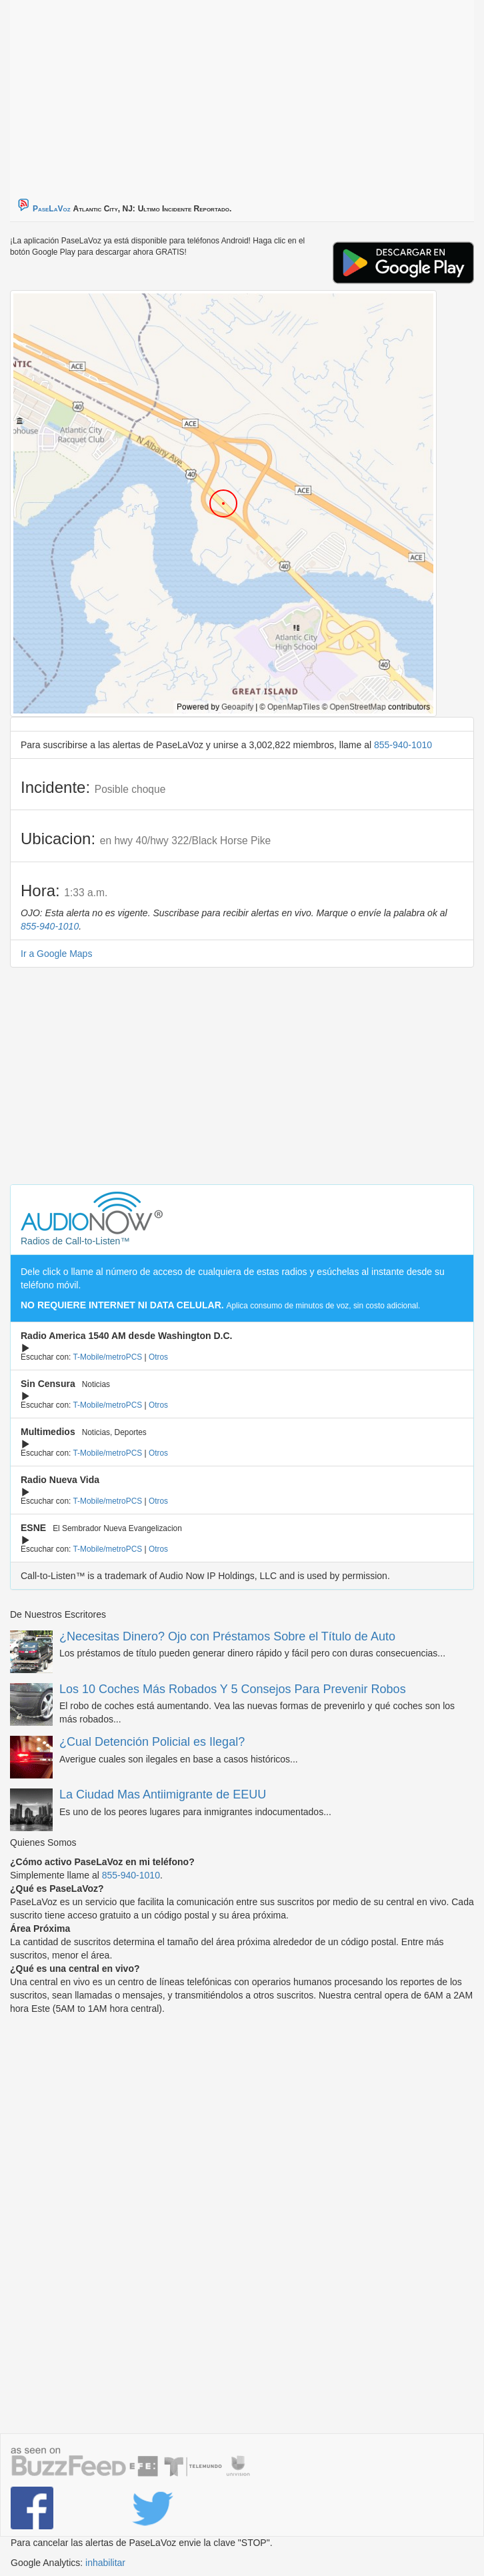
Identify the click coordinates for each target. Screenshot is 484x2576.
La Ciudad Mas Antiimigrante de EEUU (162, 1794)
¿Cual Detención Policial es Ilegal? (152, 1741)
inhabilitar (105, 2562)
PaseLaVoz (52, 208)
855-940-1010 (403, 745)
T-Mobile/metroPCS (107, 1357)
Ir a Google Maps (56, 953)
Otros (158, 1357)
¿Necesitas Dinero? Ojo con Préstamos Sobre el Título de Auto (227, 1636)
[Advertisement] (176, 93)
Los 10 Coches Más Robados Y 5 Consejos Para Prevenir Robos (232, 1689)
